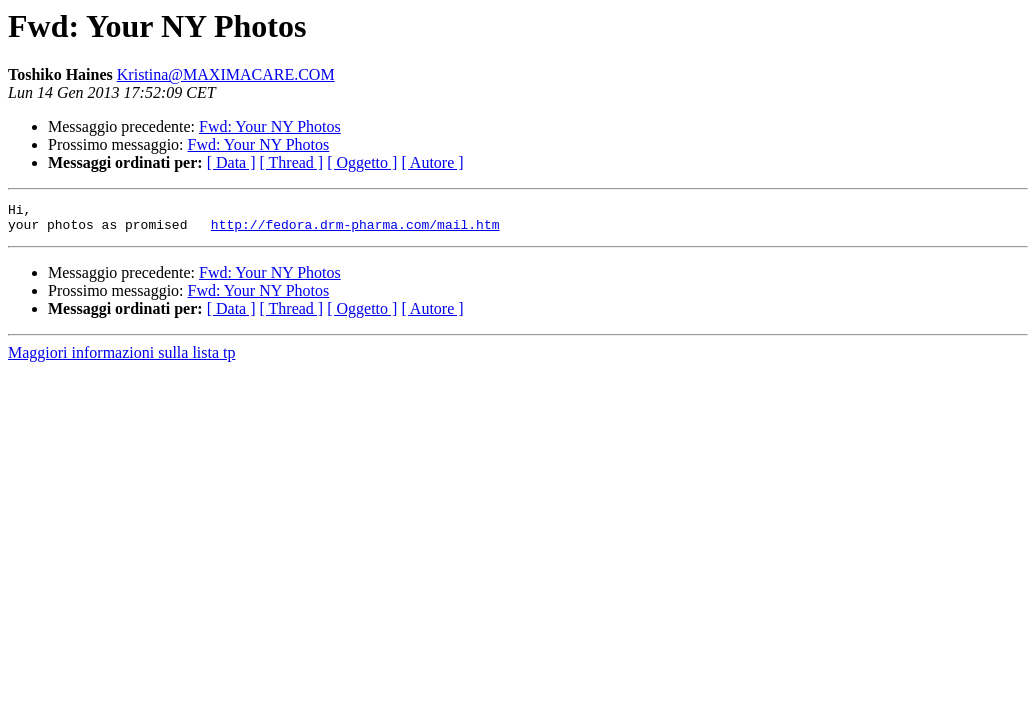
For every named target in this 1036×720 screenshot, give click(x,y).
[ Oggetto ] (362, 162)
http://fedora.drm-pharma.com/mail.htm (355, 230)
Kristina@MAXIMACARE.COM (226, 74)
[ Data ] (231, 162)
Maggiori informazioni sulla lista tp (122, 358)
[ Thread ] (292, 162)
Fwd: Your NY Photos (270, 126)
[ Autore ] (432, 162)
